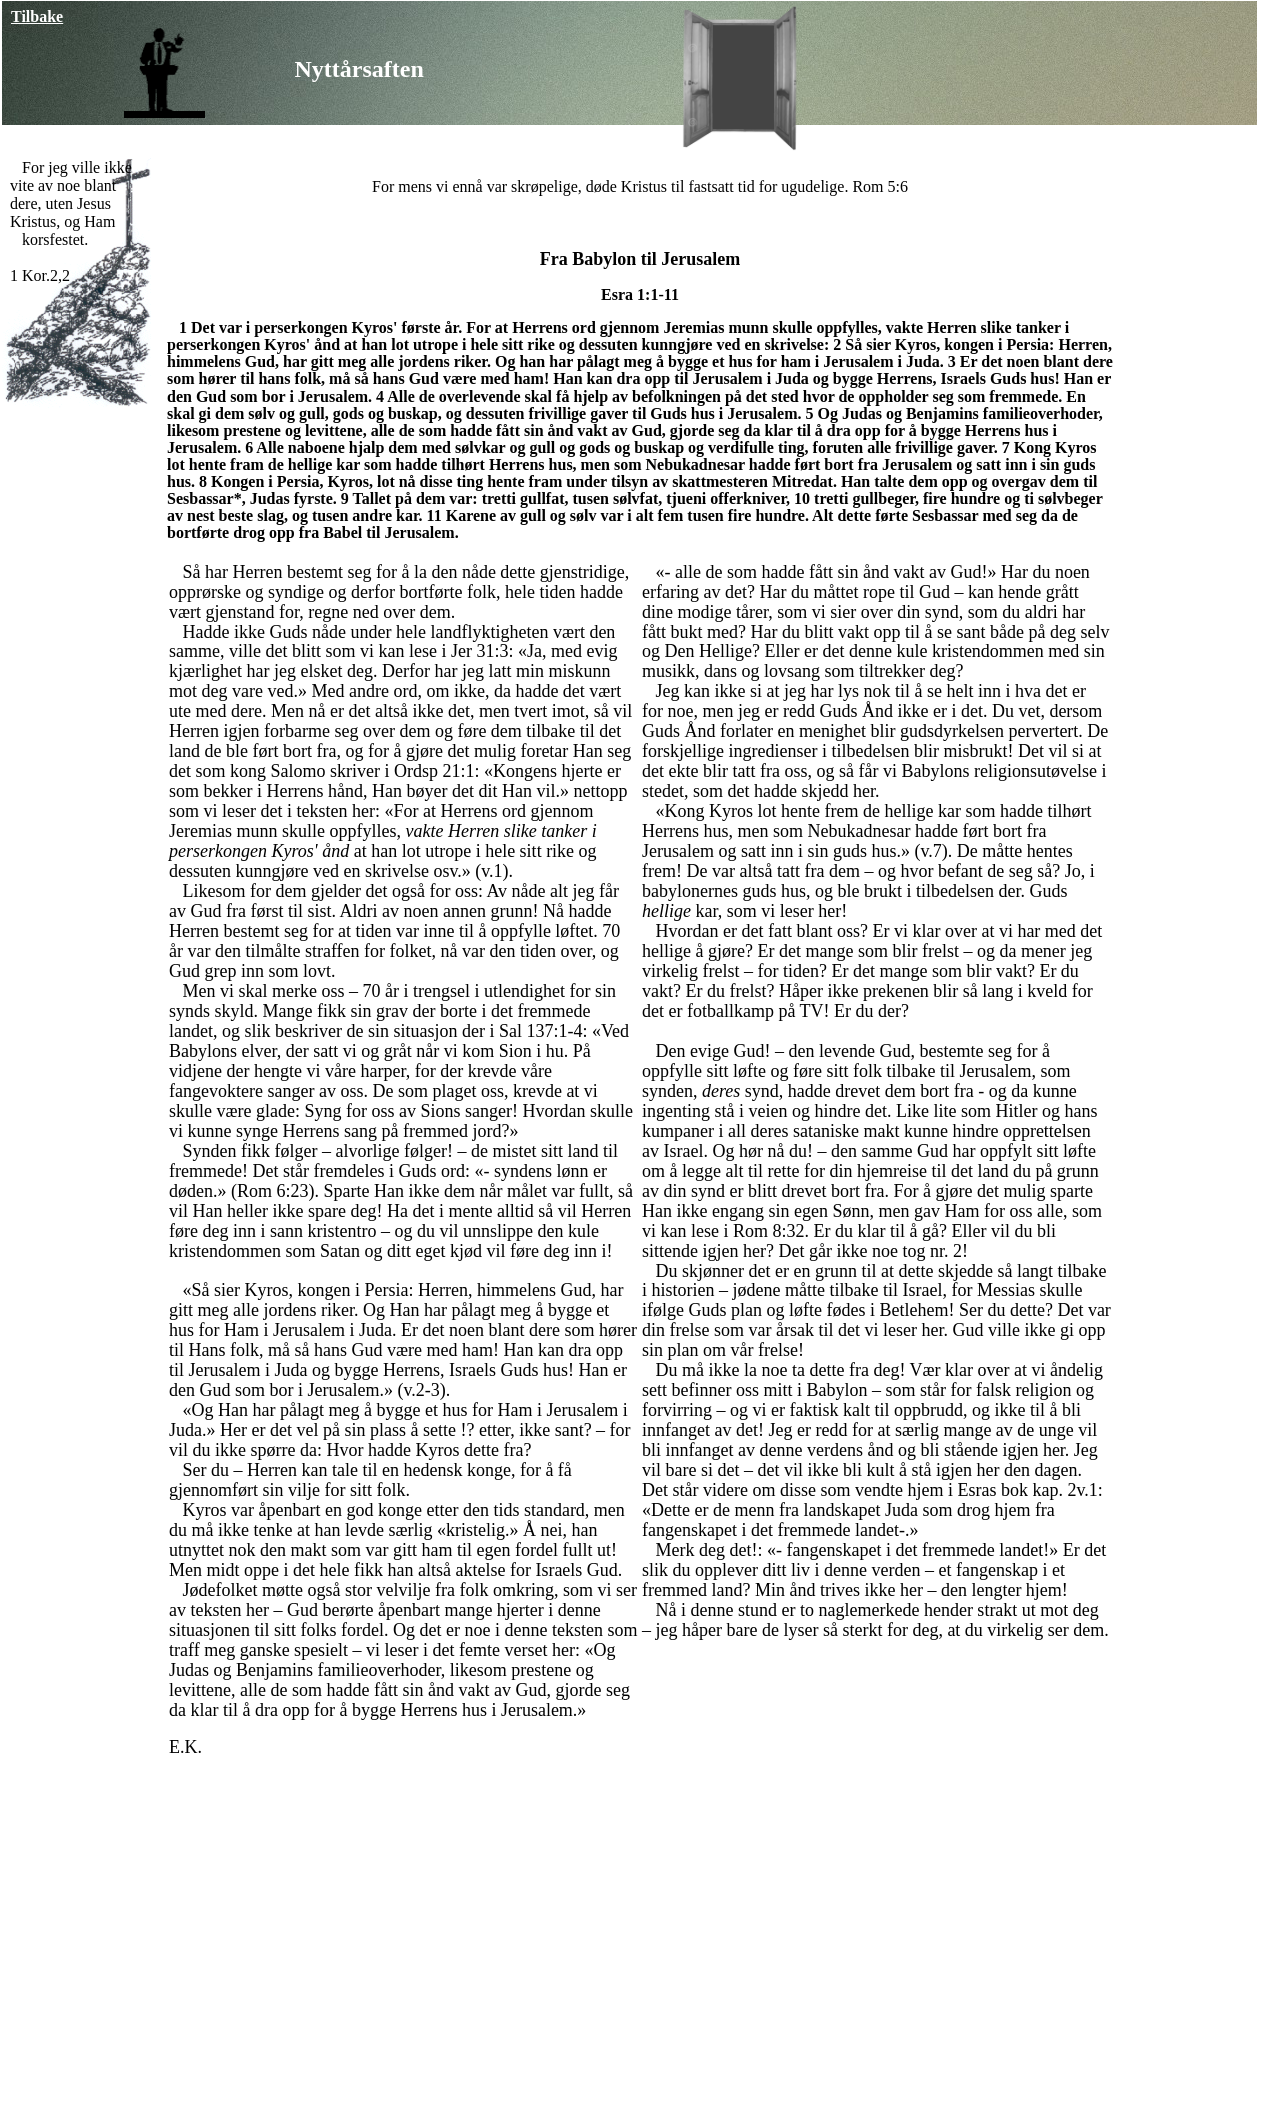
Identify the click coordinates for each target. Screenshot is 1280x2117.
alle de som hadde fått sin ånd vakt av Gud (393, 1690)
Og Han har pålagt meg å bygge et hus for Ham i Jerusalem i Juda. (389, 1320)
